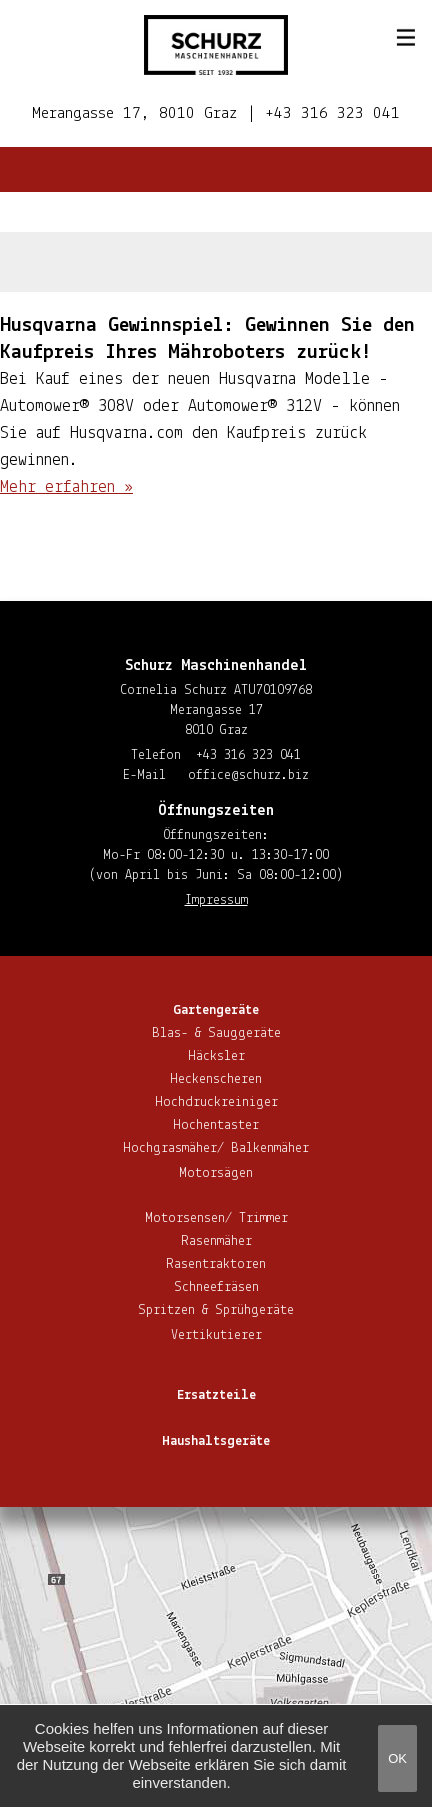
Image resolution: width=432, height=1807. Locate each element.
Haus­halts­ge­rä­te (216, 1441)
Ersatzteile (216, 1395)
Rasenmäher (216, 1241)
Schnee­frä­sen (216, 1287)
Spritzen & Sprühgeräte (216, 1310)
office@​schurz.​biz (248, 775)
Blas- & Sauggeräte (216, 1033)
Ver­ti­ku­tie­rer (216, 1335)
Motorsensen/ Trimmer (216, 1218)
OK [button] (397, 1758)
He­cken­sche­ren (216, 1079)
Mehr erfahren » (66, 487)
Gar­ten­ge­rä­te (216, 1010)
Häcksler (216, 1056)
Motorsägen (216, 1173)
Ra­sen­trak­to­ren (216, 1264)
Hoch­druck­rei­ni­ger (216, 1102)
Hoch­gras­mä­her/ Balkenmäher (216, 1148)
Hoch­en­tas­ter (216, 1125)
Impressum (216, 900)
